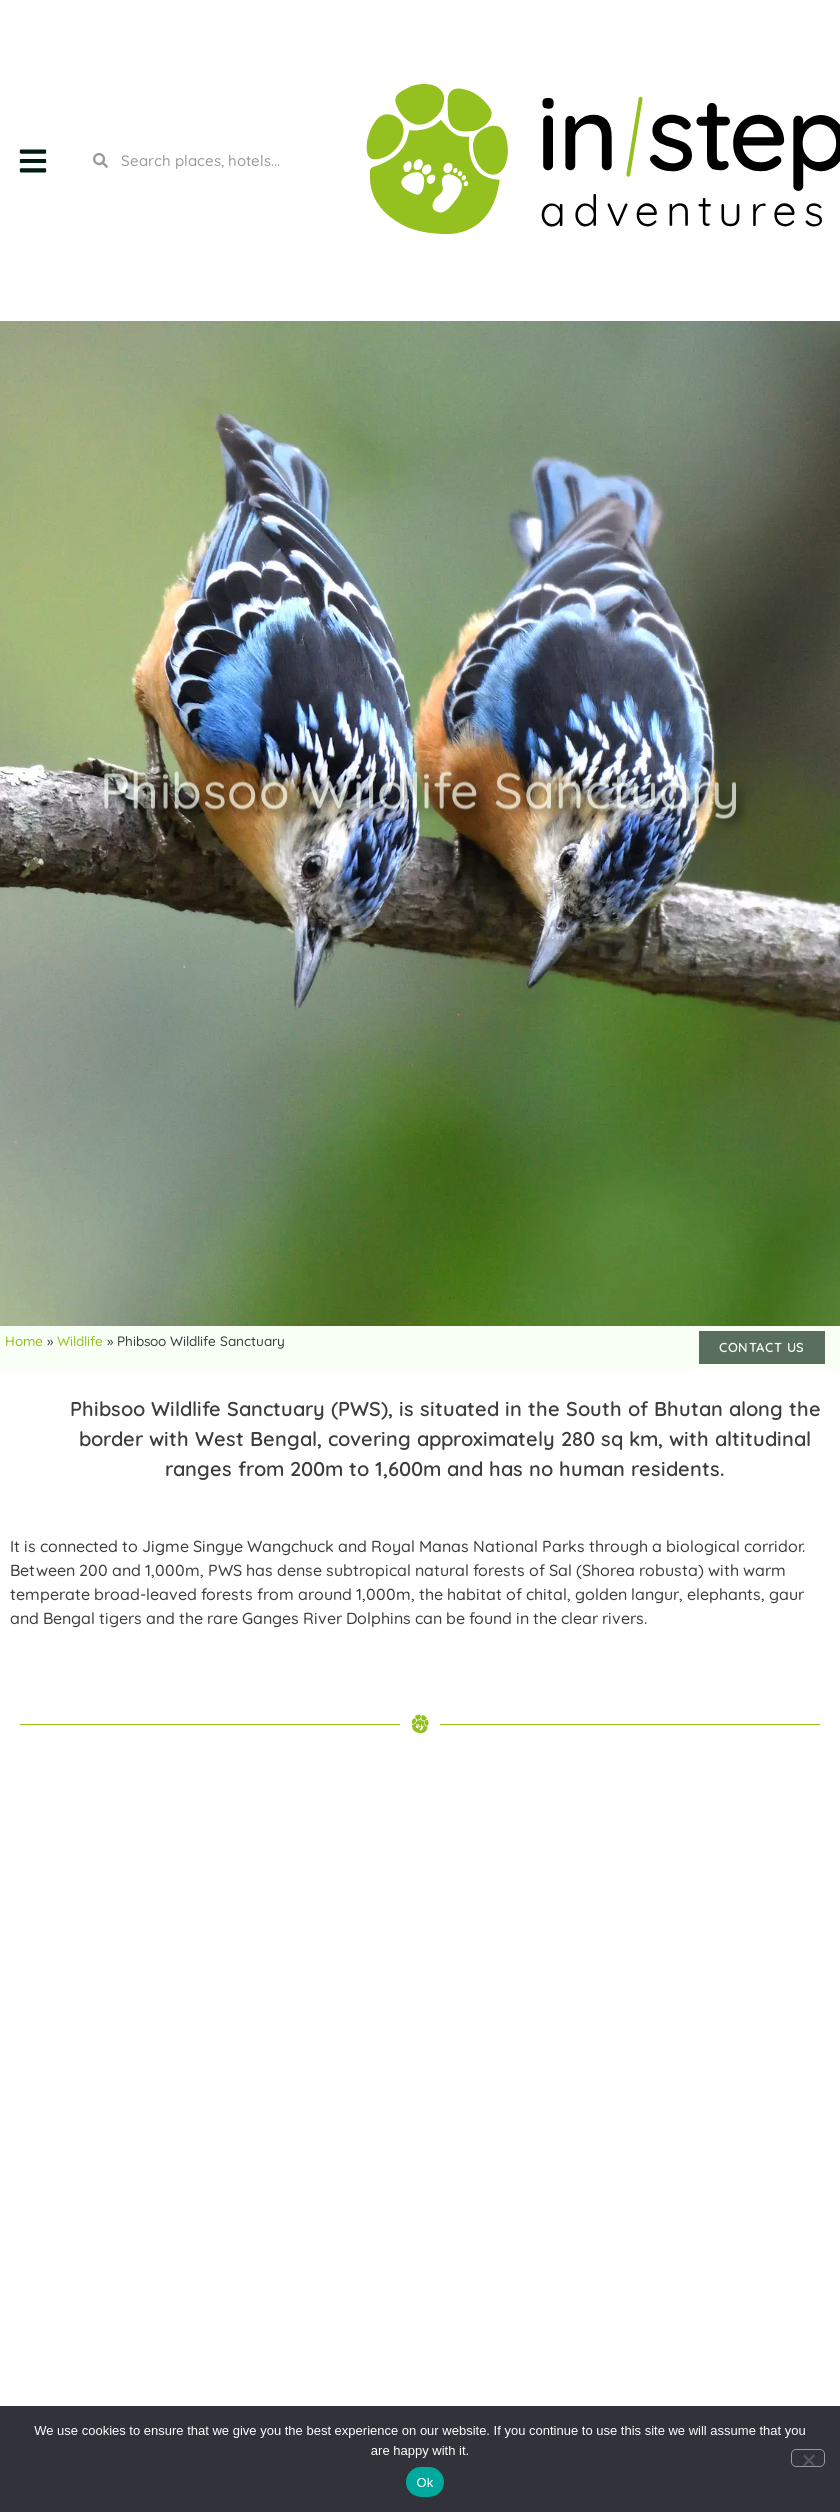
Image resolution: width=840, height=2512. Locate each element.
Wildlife (80, 1340)
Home (24, 1340)
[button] (32, 160)
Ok (424, 2482)
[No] (808, 2458)
